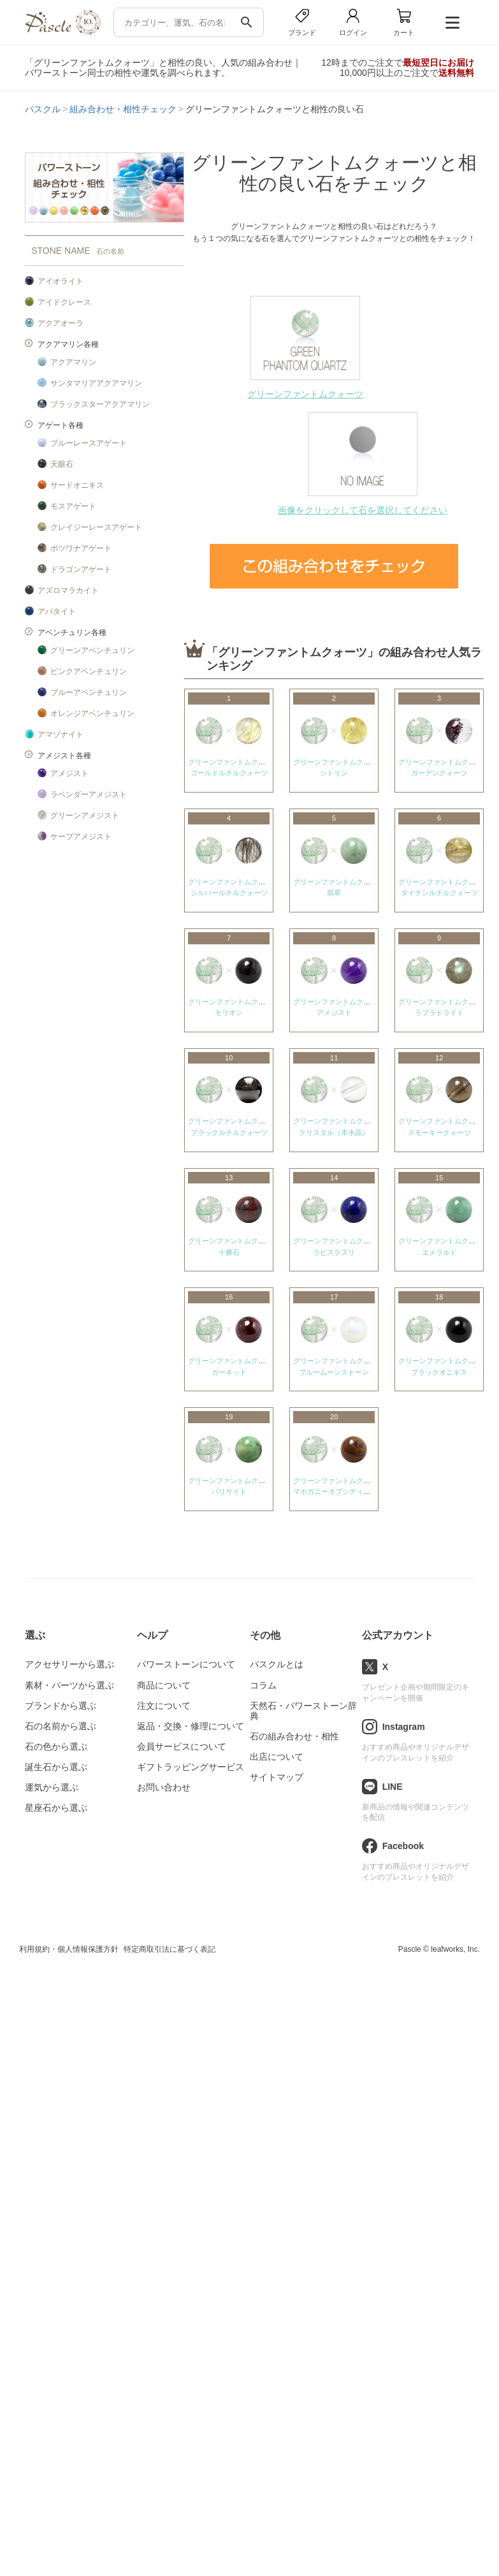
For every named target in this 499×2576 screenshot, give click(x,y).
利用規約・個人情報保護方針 (69, 1949)
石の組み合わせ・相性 (294, 1736)
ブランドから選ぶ (60, 1706)
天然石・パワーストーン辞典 (303, 1711)
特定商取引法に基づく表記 (169, 1949)
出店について (276, 1757)
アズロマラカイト (68, 590)
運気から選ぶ (51, 1787)
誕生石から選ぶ (56, 1767)
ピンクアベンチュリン (88, 671)
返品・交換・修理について (190, 1726)
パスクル (43, 109)
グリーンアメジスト (84, 815)
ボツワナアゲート (81, 548)
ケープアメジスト (81, 836)
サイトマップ (276, 1777)
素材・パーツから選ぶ (69, 1685)
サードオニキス (77, 485)
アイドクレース (64, 302)
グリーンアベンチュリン (92, 650)
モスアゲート (73, 506)
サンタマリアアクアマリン (96, 383)
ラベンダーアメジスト (88, 794)
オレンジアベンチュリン (92, 713)
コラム (263, 1685)
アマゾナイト (60, 734)
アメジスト (69, 773)
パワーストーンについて (186, 1664)
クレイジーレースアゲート (96, 527)
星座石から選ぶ (56, 1808)
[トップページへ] (62, 31)
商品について (164, 1685)
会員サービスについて (181, 1746)
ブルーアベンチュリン (88, 692)
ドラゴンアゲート (81, 569)
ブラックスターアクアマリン (100, 404)
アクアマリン (73, 362)
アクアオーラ (60, 323)
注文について (164, 1706)
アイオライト (60, 281)
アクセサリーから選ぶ (69, 1664)
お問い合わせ (164, 1787)
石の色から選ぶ (56, 1746)
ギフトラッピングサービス (190, 1767)
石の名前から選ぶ (60, 1726)
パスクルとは (276, 1664)
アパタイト (57, 611)
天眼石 (61, 464)
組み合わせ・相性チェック (123, 109)
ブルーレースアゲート (88, 443)
